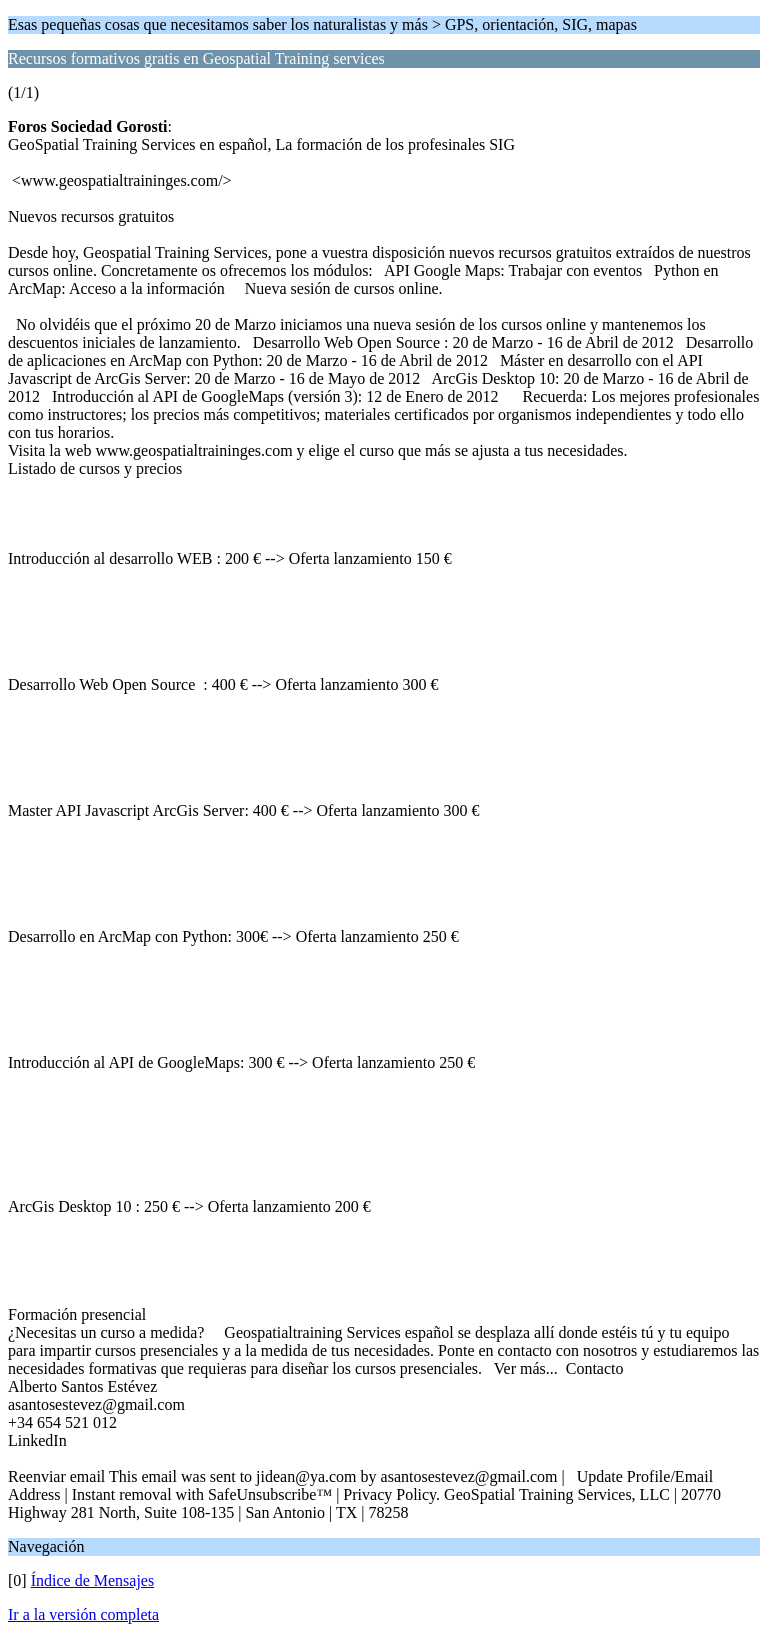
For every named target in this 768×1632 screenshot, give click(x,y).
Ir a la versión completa (83, 1614)
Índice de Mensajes (93, 1580)
